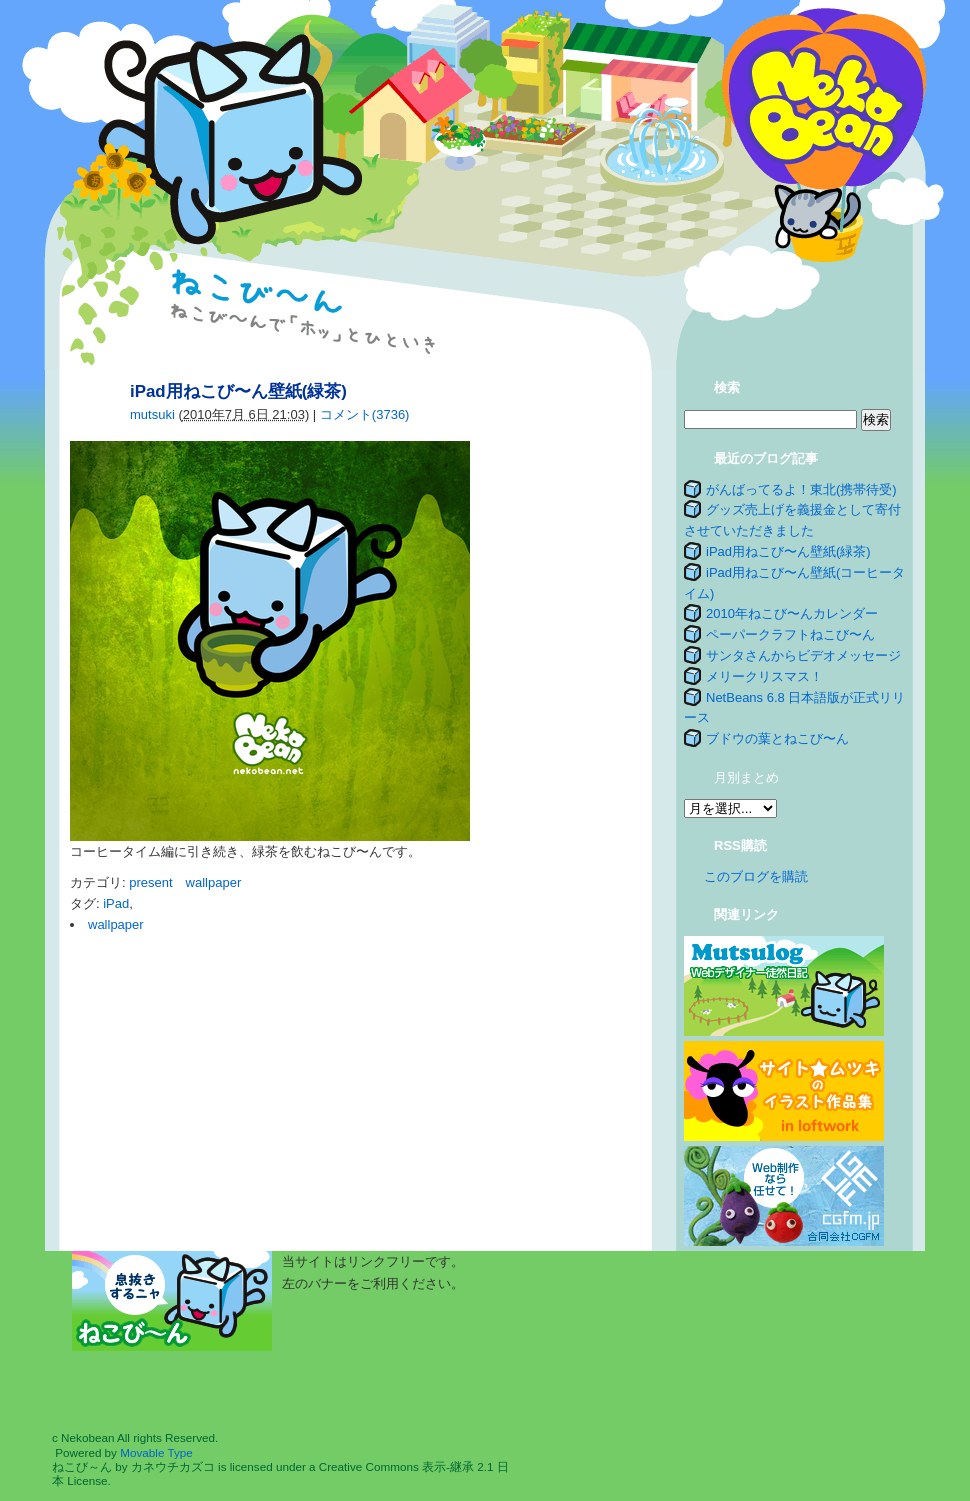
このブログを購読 (756, 876)
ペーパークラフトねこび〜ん (790, 634)
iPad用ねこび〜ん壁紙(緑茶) (788, 551)
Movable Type (156, 1452)
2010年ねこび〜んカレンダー (792, 613)
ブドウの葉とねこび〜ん (777, 738)
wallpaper (214, 882)
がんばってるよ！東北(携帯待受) (801, 489)
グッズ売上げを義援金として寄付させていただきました (792, 520)
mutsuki (152, 414)
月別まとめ (746, 777)
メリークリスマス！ (764, 676)
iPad (116, 903)
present (150, 882)
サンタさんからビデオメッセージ (803, 655)
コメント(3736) (365, 414)
